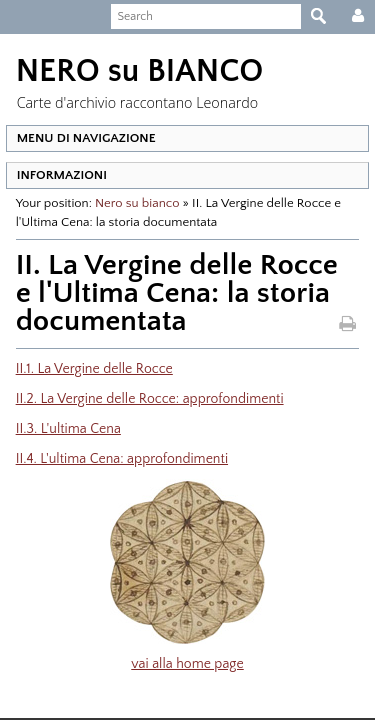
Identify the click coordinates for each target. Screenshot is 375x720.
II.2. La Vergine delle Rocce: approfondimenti (144, 399)
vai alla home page (187, 664)
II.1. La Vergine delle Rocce (88, 369)
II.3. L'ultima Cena (62, 429)
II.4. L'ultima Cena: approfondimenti (116, 459)
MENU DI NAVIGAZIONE (80, 138)
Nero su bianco (131, 203)
